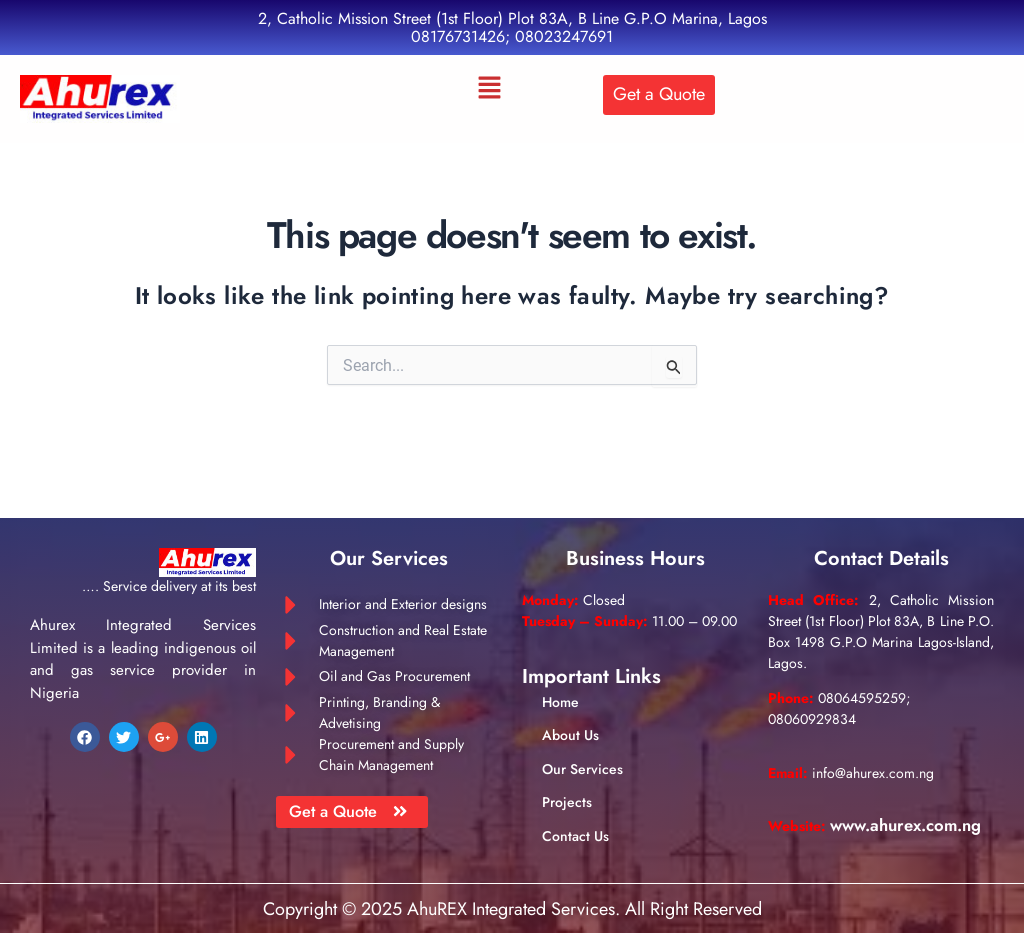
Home (560, 685)
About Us (570, 718)
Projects (567, 785)
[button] (489, 89)
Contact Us (575, 818)
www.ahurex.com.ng (852, 829)
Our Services (582, 751)
